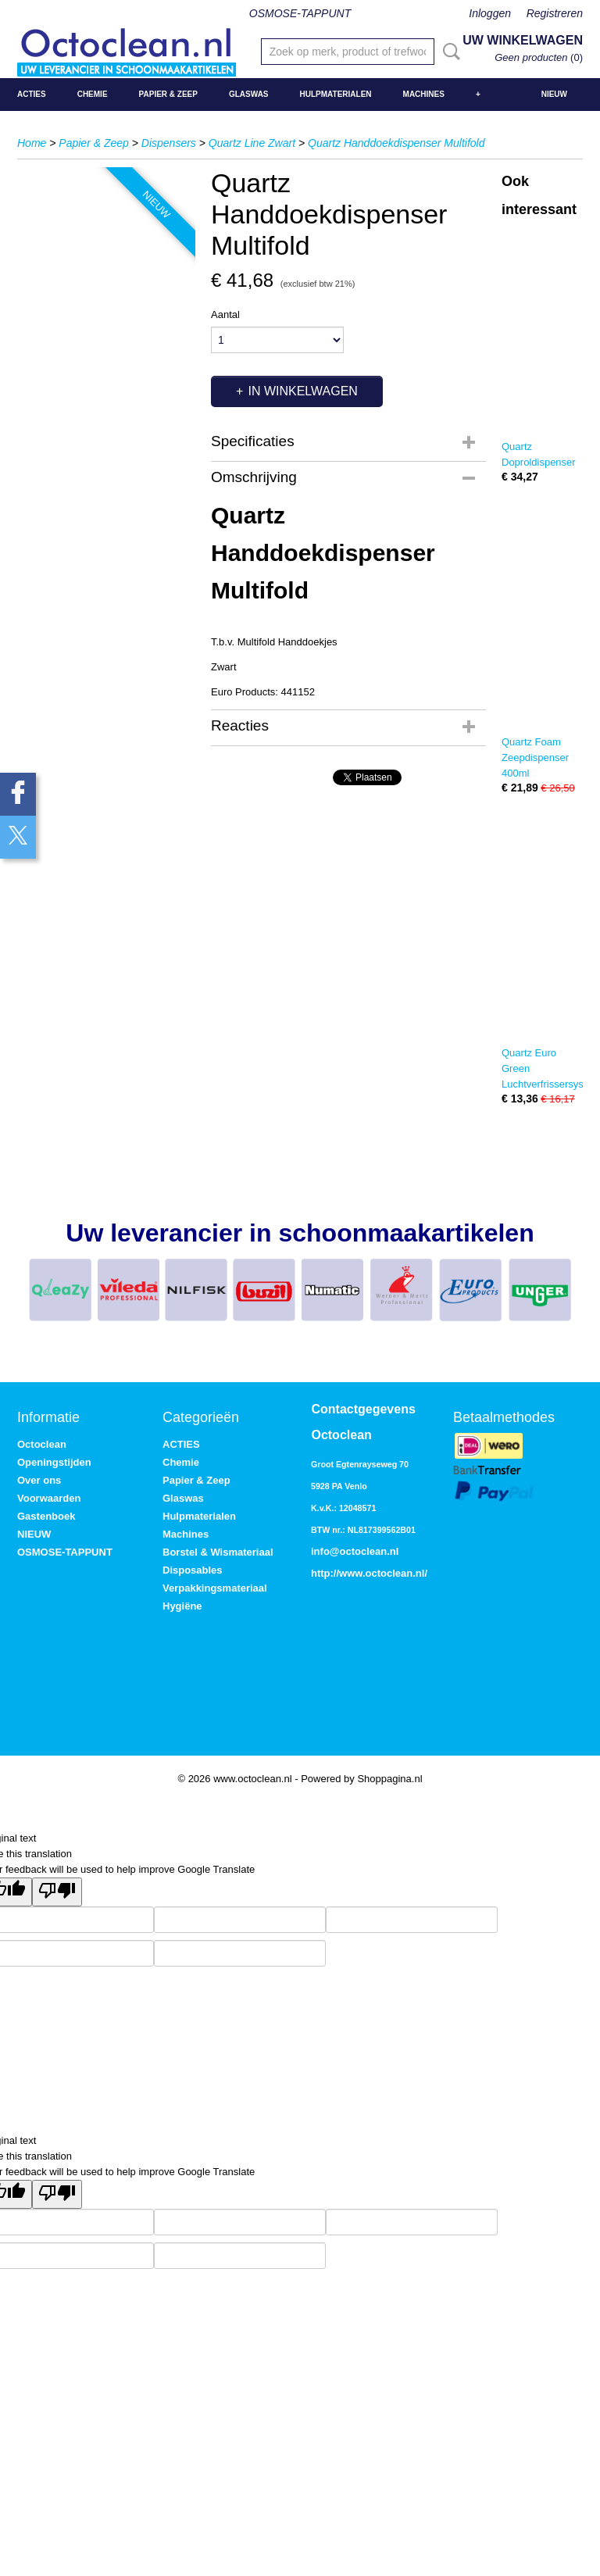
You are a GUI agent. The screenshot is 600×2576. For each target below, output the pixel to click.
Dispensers (168, 143)
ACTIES (31, 94)
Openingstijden (54, 1462)
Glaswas (249, 94)
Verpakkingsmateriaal (214, 1588)
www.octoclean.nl (381, 1573)
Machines (424, 94)
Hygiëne (182, 1606)
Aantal (225, 314)
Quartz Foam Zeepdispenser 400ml (535, 757)
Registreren (555, 13)
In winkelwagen (302, 391)
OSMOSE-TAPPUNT (300, 13)
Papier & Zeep (168, 94)
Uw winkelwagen (522, 40)
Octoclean (41, 1444)
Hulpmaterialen (336, 94)
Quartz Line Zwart (252, 143)
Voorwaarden (48, 1498)
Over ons (39, 1480)
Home (31, 143)
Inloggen (490, 13)
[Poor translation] (57, 1892)
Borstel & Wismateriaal (217, 1552)
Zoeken (448, 51)
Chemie (92, 94)
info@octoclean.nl (354, 1551)
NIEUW (554, 94)
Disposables (192, 1570)
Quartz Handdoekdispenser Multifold (396, 143)
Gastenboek (46, 1516)
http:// (325, 1573)
